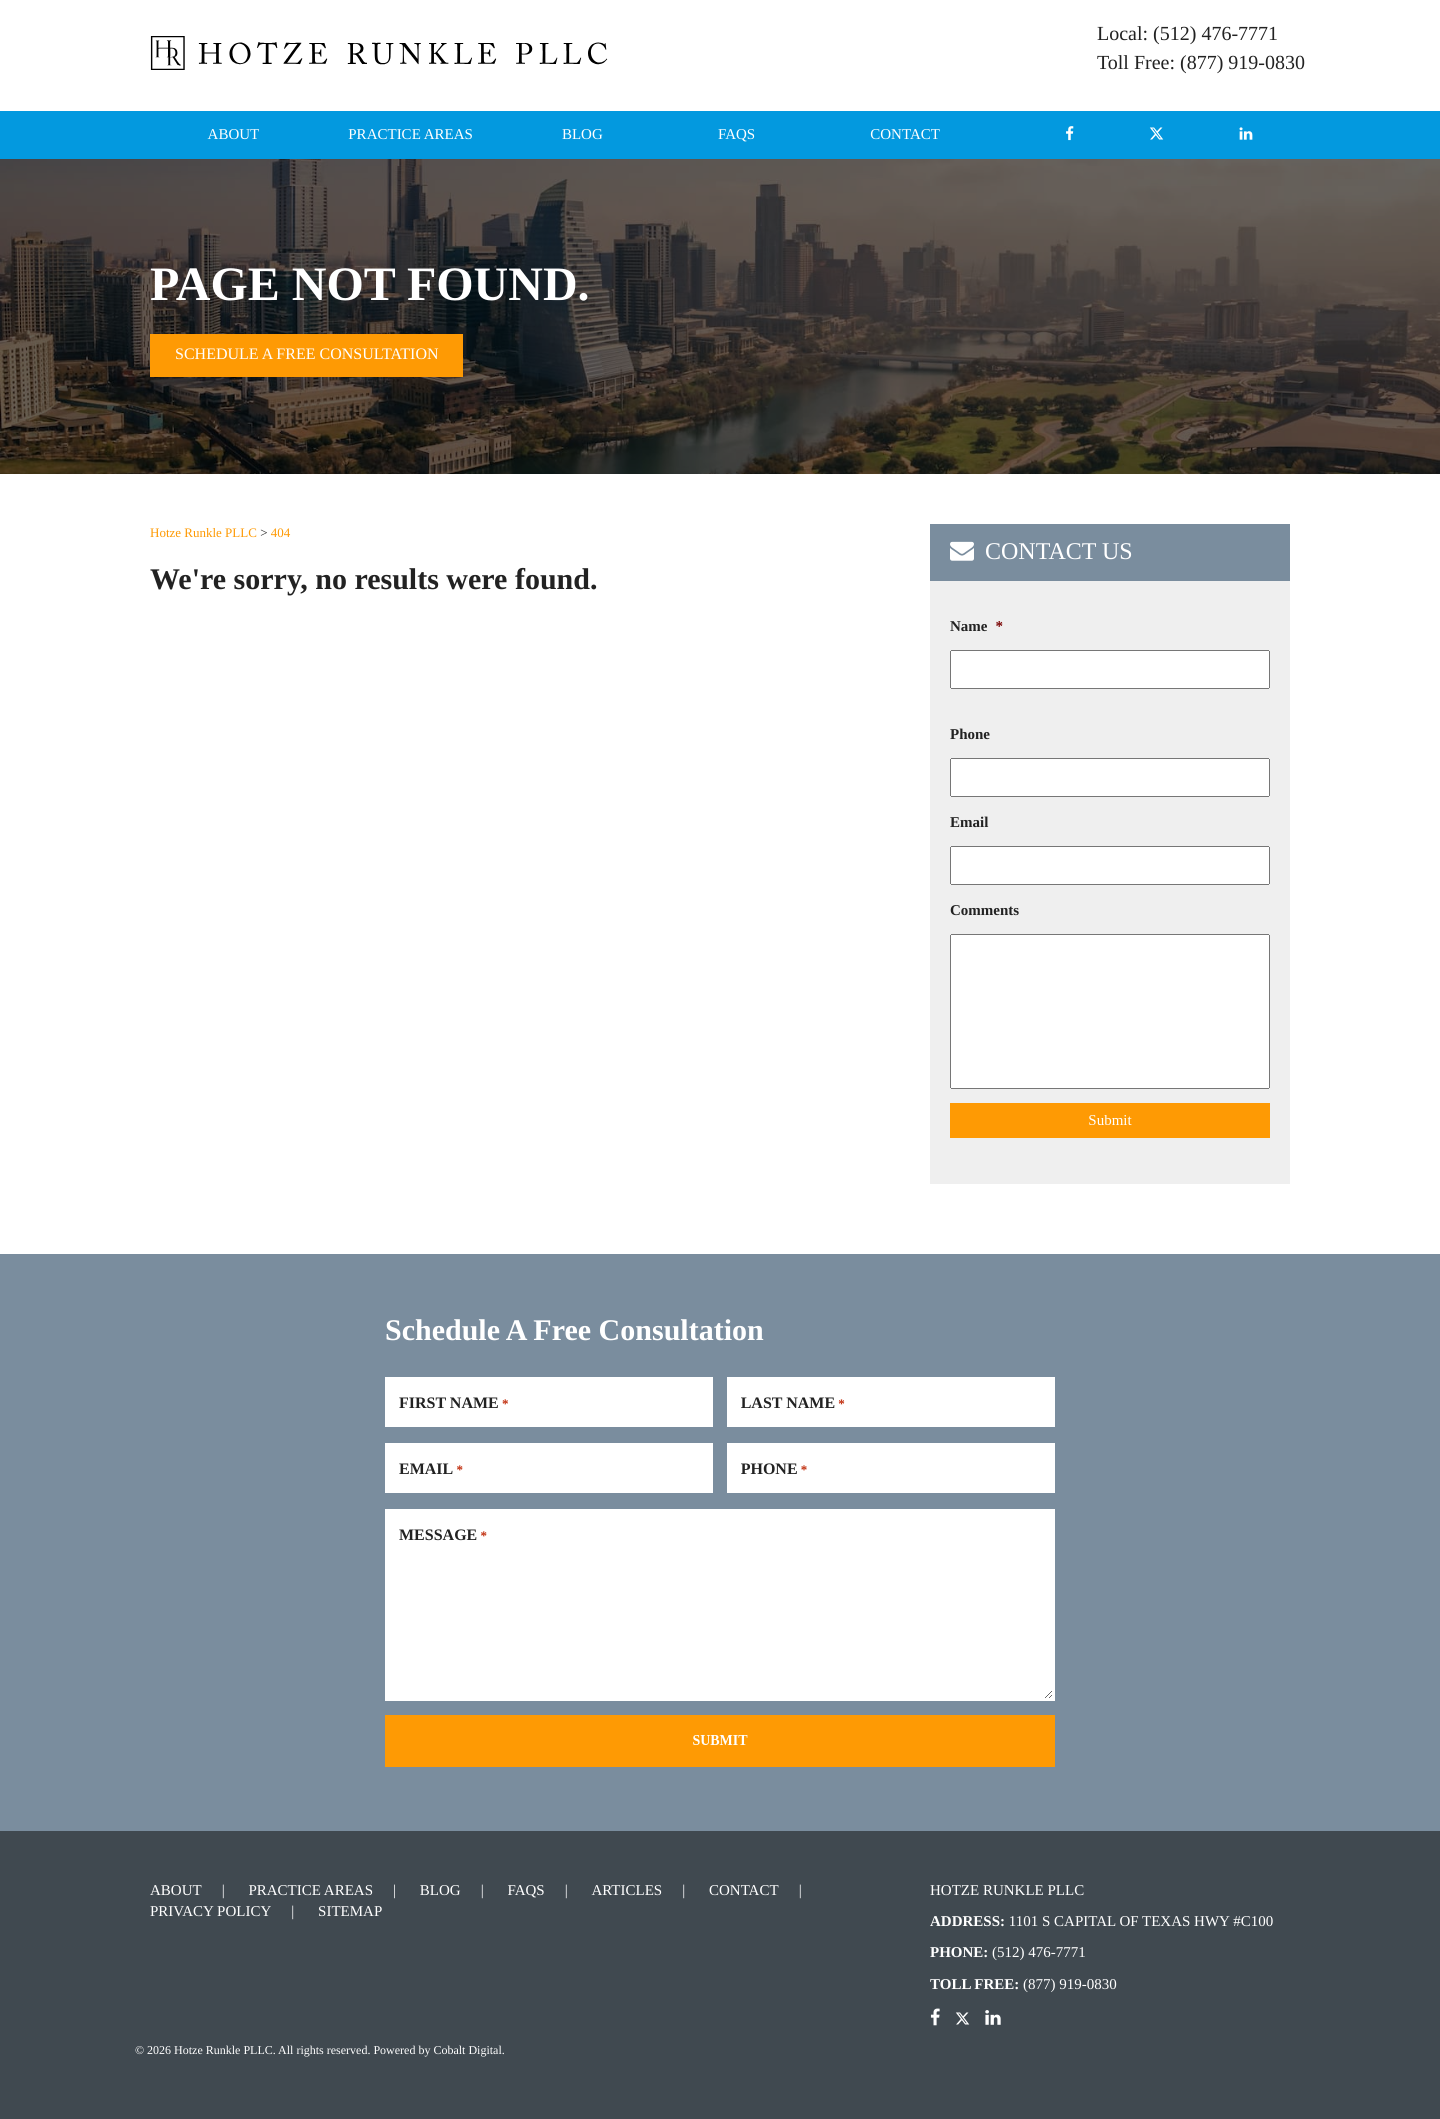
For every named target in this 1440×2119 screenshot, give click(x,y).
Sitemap (350, 1912)
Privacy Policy (210, 1912)
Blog (582, 135)
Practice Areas (410, 135)
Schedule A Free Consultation (306, 354)
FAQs (736, 135)
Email (969, 823)
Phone (970, 735)
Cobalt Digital (467, 2050)
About (234, 135)
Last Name (793, 1404)
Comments (984, 911)
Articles (626, 1891)
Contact (905, 135)
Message (443, 1536)
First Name (453, 1404)
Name (976, 627)
